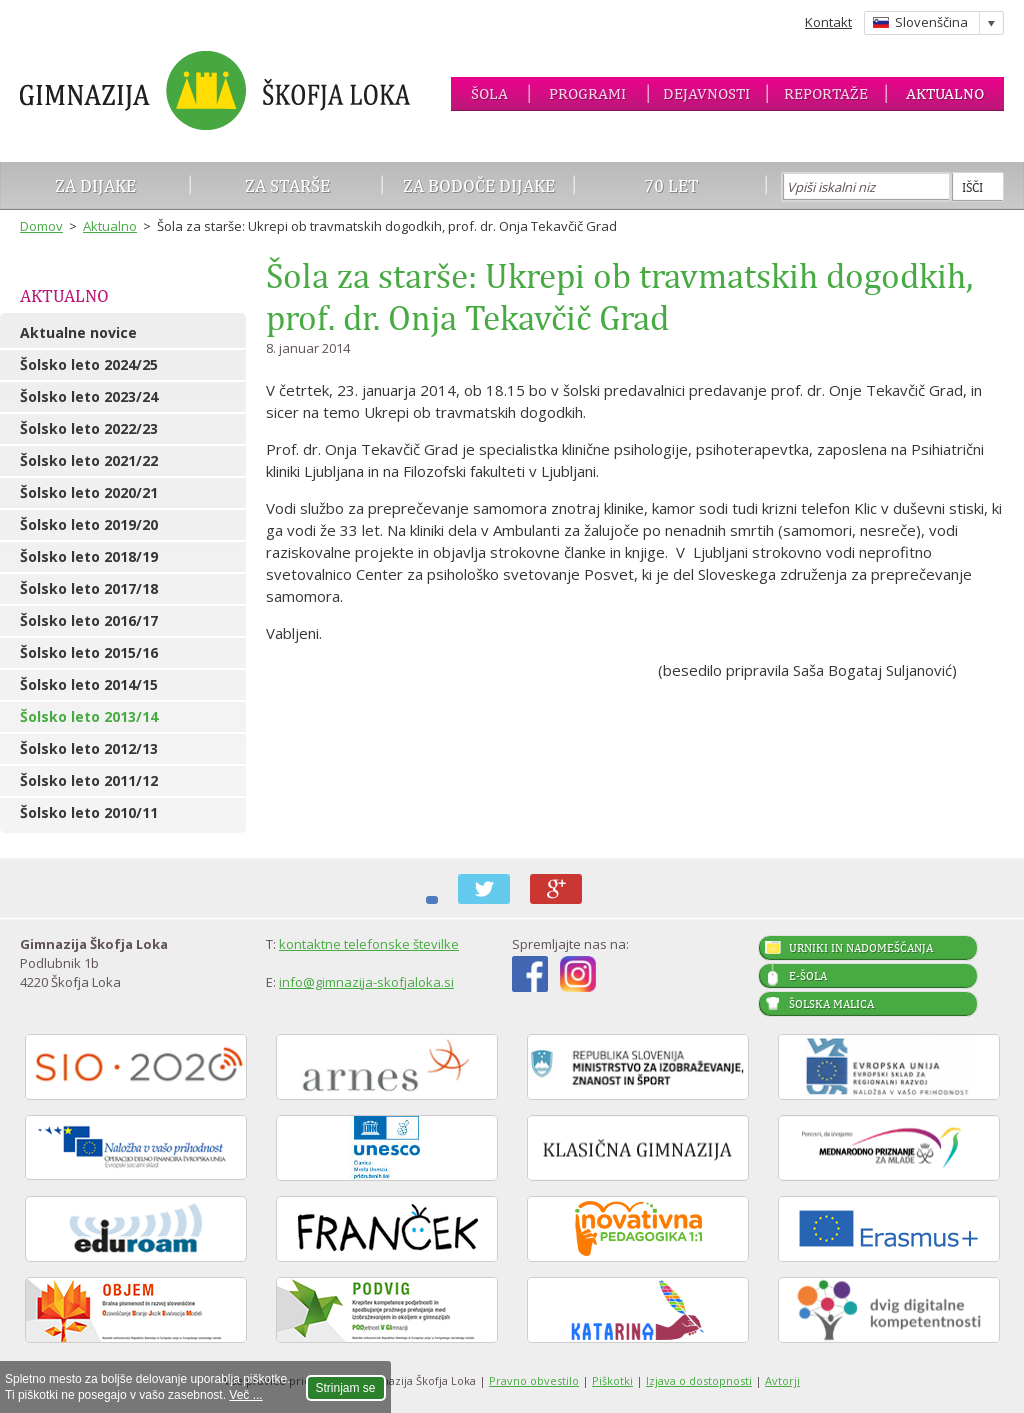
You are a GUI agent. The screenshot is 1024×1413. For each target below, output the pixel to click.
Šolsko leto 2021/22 (89, 460)
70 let (671, 185)
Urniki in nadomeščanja (861, 948)
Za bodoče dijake (479, 185)
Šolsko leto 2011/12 (89, 780)
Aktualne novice (78, 332)
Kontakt (828, 22)
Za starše (287, 185)
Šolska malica (831, 1004)
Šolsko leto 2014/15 (89, 684)
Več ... (245, 1395)
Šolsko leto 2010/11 (89, 812)
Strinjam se (346, 1388)
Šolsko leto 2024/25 (89, 364)
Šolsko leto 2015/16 (89, 652)
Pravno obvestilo (534, 1380)
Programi (587, 93)
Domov (41, 226)
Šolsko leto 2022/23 (89, 428)
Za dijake (95, 185)
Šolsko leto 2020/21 (89, 492)
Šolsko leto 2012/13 (89, 748)
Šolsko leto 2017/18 (89, 588)
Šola (489, 93)
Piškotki (612, 1380)
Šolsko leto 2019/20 (89, 524)
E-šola (808, 976)
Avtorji (782, 1380)
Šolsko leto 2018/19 (89, 556)
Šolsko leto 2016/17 (89, 620)
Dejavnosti (706, 93)
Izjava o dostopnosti (699, 1380)
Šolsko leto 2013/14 (89, 716)
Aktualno (945, 93)
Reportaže (826, 93)
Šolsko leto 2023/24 (89, 396)
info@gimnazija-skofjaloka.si (366, 982)
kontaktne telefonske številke (369, 944)
